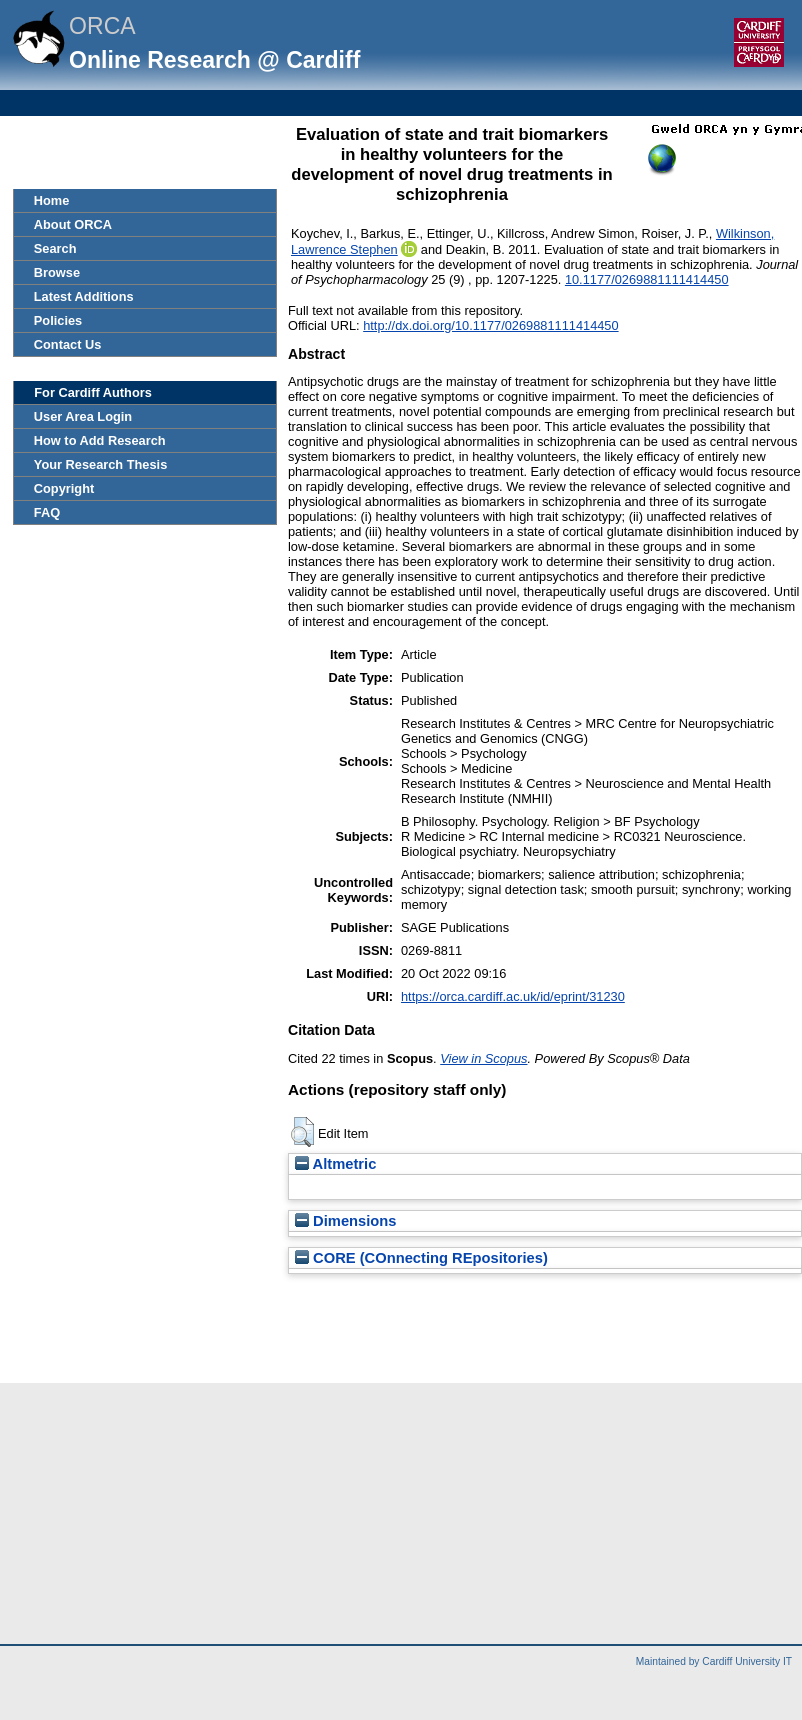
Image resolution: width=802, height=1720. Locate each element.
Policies (58, 320)
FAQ (47, 512)
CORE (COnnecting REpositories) (421, 1258)
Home (52, 200)
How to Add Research (100, 440)
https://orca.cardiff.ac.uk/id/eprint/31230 (513, 996)
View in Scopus (483, 1058)
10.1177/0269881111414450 (647, 279)
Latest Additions (84, 296)
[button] (302, 1132)
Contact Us (68, 344)
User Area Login (83, 416)
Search (55, 248)
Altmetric (335, 1164)
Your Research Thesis (100, 464)
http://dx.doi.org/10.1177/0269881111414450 (490, 325)
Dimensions (346, 1221)
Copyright (64, 488)
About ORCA (73, 224)
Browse (57, 272)
